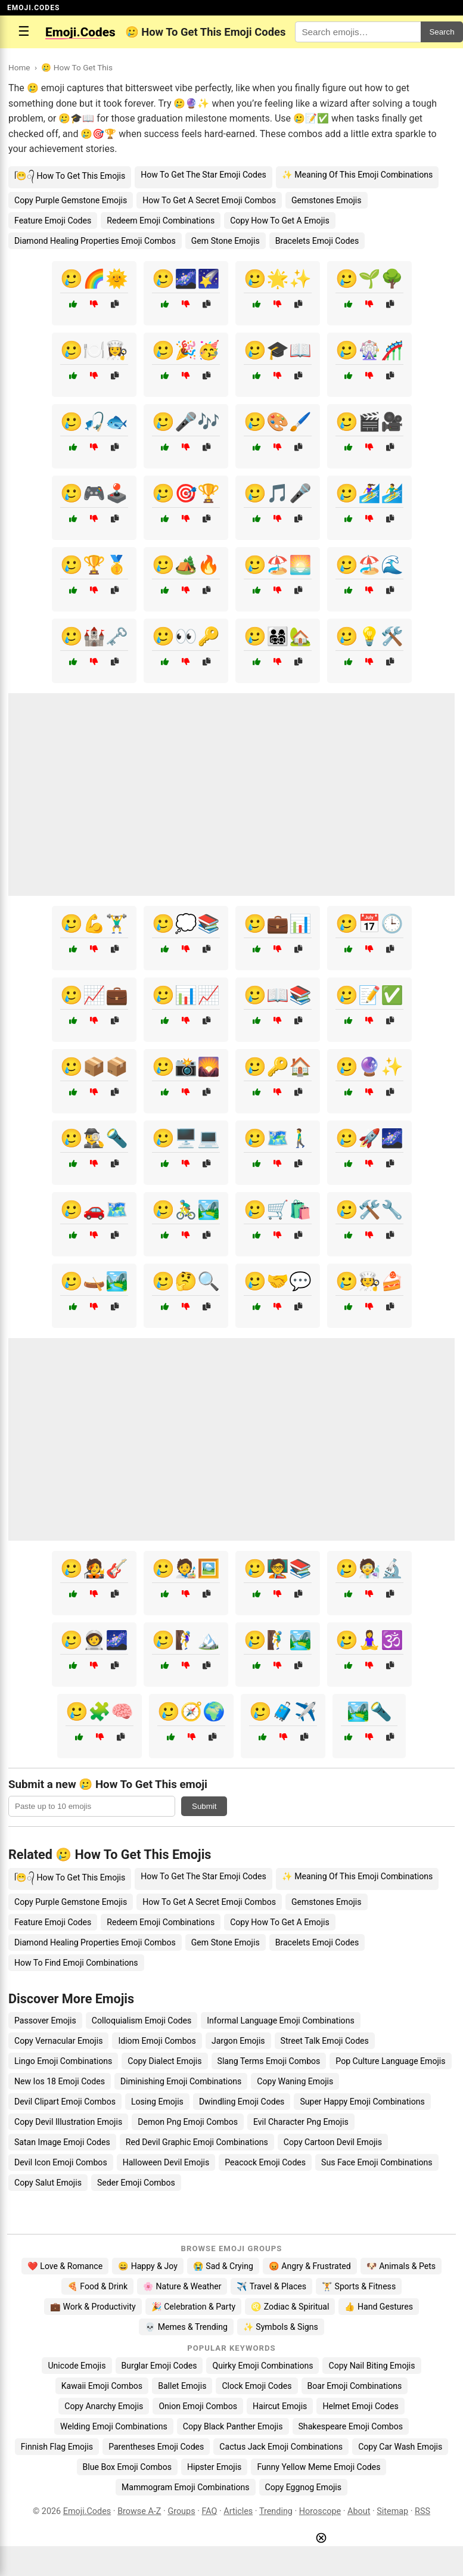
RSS (422, 2511)
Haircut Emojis (280, 2406)
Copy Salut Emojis (48, 2182)
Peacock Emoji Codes (265, 2162)
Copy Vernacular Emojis (58, 2041)
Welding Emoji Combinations (113, 2426)
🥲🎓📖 (278, 350)
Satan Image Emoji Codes (62, 2142)
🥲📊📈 (186, 995)
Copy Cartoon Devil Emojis (333, 2142)
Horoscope (320, 2511)
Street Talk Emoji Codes (325, 2041)
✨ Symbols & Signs (280, 2327)
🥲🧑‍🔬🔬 (369, 1568)
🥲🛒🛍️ (278, 1209)
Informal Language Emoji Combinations (280, 2020)
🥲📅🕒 (369, 923)
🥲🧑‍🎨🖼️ (186, 1568)
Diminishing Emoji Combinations (180, 2081)
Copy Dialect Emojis (164, 2061)
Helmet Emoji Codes (360, 2406)
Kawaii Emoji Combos (101, 2386)
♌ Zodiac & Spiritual (290, 2306)
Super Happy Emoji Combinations (362, 2101)
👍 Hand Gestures (378, 2306)
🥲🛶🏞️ (94, 1281)
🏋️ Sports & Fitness (359, 2286)
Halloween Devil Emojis (166, 2162)
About (358, 2511)
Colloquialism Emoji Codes (141, 2020)
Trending (276, 2511)
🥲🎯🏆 (186, 493)
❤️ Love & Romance (64, 2266)
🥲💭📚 (186, 923)
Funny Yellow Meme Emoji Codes (318, 2467)
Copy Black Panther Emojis (233, 2426)
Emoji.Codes (87, 2511)
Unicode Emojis (76, 2365)
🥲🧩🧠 (99, 1711)
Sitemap (392, 2511)
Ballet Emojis (182, 2386)
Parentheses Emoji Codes (156, 2446)
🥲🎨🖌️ (278, 421)
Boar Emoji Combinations (354, 2386)
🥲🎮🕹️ (94, 493)
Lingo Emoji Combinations (63, 2061)
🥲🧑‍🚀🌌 (94, 1640)
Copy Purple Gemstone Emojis (70, 200)
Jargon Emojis (238, 2041)
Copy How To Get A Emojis (280, 220)
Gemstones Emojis (326, 200)
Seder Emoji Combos (136, 2182)
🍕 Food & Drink (97, 2286)
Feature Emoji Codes (52, 220)
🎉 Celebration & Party (193, 2306)
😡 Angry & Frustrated (310, 2266)
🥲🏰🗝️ (94, 636)
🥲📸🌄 (186, 1066)
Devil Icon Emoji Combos (60, 2162)
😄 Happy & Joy (148, 2266)
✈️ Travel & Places (271, 2286)
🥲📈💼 (94, 995)
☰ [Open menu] (24, 31)
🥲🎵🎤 (278, 493)
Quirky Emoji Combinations (262, 2365)
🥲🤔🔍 (186, 1281)
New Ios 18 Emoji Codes (59, 2081)
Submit (204, 1806)
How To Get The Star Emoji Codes (203, 174)
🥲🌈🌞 (94, 278)
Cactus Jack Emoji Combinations (281, 2446)
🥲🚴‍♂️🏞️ (186, 1209)
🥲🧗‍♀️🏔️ (186, 1640)
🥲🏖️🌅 (278, 564)
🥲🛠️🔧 (369, 1209)
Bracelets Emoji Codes (317, 241)
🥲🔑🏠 (278, 1066)
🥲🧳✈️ (283, 1711)
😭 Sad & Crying (223, 2266)
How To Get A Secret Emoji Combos (209, 200)
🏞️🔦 (369, 1711)
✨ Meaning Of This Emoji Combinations (357, 174)
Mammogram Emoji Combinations (186, 2487)
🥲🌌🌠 (186, 278)
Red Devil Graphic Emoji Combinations (197, 2142)
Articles (238, 2511)
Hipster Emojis (214, 2467)
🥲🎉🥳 (186, 350)
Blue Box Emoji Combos (127, 2467)
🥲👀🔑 (186, 636)
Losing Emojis (157, 2101)
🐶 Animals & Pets (401, 2266)
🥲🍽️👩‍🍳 (94, 350)
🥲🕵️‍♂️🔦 (94, 1138)
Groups (181, 2511)
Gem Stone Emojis (225, 241)
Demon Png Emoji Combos (188, 2122)
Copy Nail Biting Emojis (371, 2365)
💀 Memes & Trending (186, 2327)
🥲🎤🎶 (186, 421)
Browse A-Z (139, 2511)
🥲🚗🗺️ (94, 1209)
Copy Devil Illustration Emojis (68, 2122)
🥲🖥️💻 (186, 1138)
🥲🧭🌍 (191, 1711)
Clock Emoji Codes (256, 2386)
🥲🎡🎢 (369, 350)
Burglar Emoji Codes (159, 2365)
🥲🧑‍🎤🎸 (94, 1568)
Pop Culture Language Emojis (390, 2061)
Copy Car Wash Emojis (400, 2446)
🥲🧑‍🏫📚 (278, 1568)
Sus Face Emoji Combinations (376, 2162)
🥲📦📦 (94, 1066)
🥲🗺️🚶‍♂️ (278, 1138)
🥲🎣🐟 (94, 421)
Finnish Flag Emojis (57, 2446)
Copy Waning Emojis (295, 2081)
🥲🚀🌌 (369, 1138)
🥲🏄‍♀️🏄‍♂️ (369, 493)
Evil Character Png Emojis (301, 2122)
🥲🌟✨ (278, 278)
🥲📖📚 (278, 995)
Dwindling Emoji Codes (242, 2101)
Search (441, 31)
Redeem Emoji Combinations (161, 220)
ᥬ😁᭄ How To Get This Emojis (69, 176)
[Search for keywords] (358, 31)
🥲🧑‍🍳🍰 (369, 1281)
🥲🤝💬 (278, 1281)
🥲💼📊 (278, 923)
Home (19, 67)
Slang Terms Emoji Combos (269, 2061)
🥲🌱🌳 (369, 278)
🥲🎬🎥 (369, 421)
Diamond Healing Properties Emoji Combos (95, 241)
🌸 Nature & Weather (182, 2286)
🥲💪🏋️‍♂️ (94, 923)
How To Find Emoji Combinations (76, 1962)
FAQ (209, 2511)
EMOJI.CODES (33, 8)
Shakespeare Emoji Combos (351, 2426)
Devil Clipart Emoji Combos (65, 2101)
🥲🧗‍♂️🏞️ (278, 1640)
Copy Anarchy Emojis (103, 2406)
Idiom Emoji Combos (156, 2041)
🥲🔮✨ (369, 1066)
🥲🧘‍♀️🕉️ (369, 1640)
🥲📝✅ (369, 995)
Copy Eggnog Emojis (303, 2487)
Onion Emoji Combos (198, 2406)
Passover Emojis (45, 2020)
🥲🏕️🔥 (186, 564)
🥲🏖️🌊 (369, 564)
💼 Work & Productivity (93, 2306)
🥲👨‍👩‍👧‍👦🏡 (278, 636)
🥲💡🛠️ (369, 636)
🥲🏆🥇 (94, 564)
